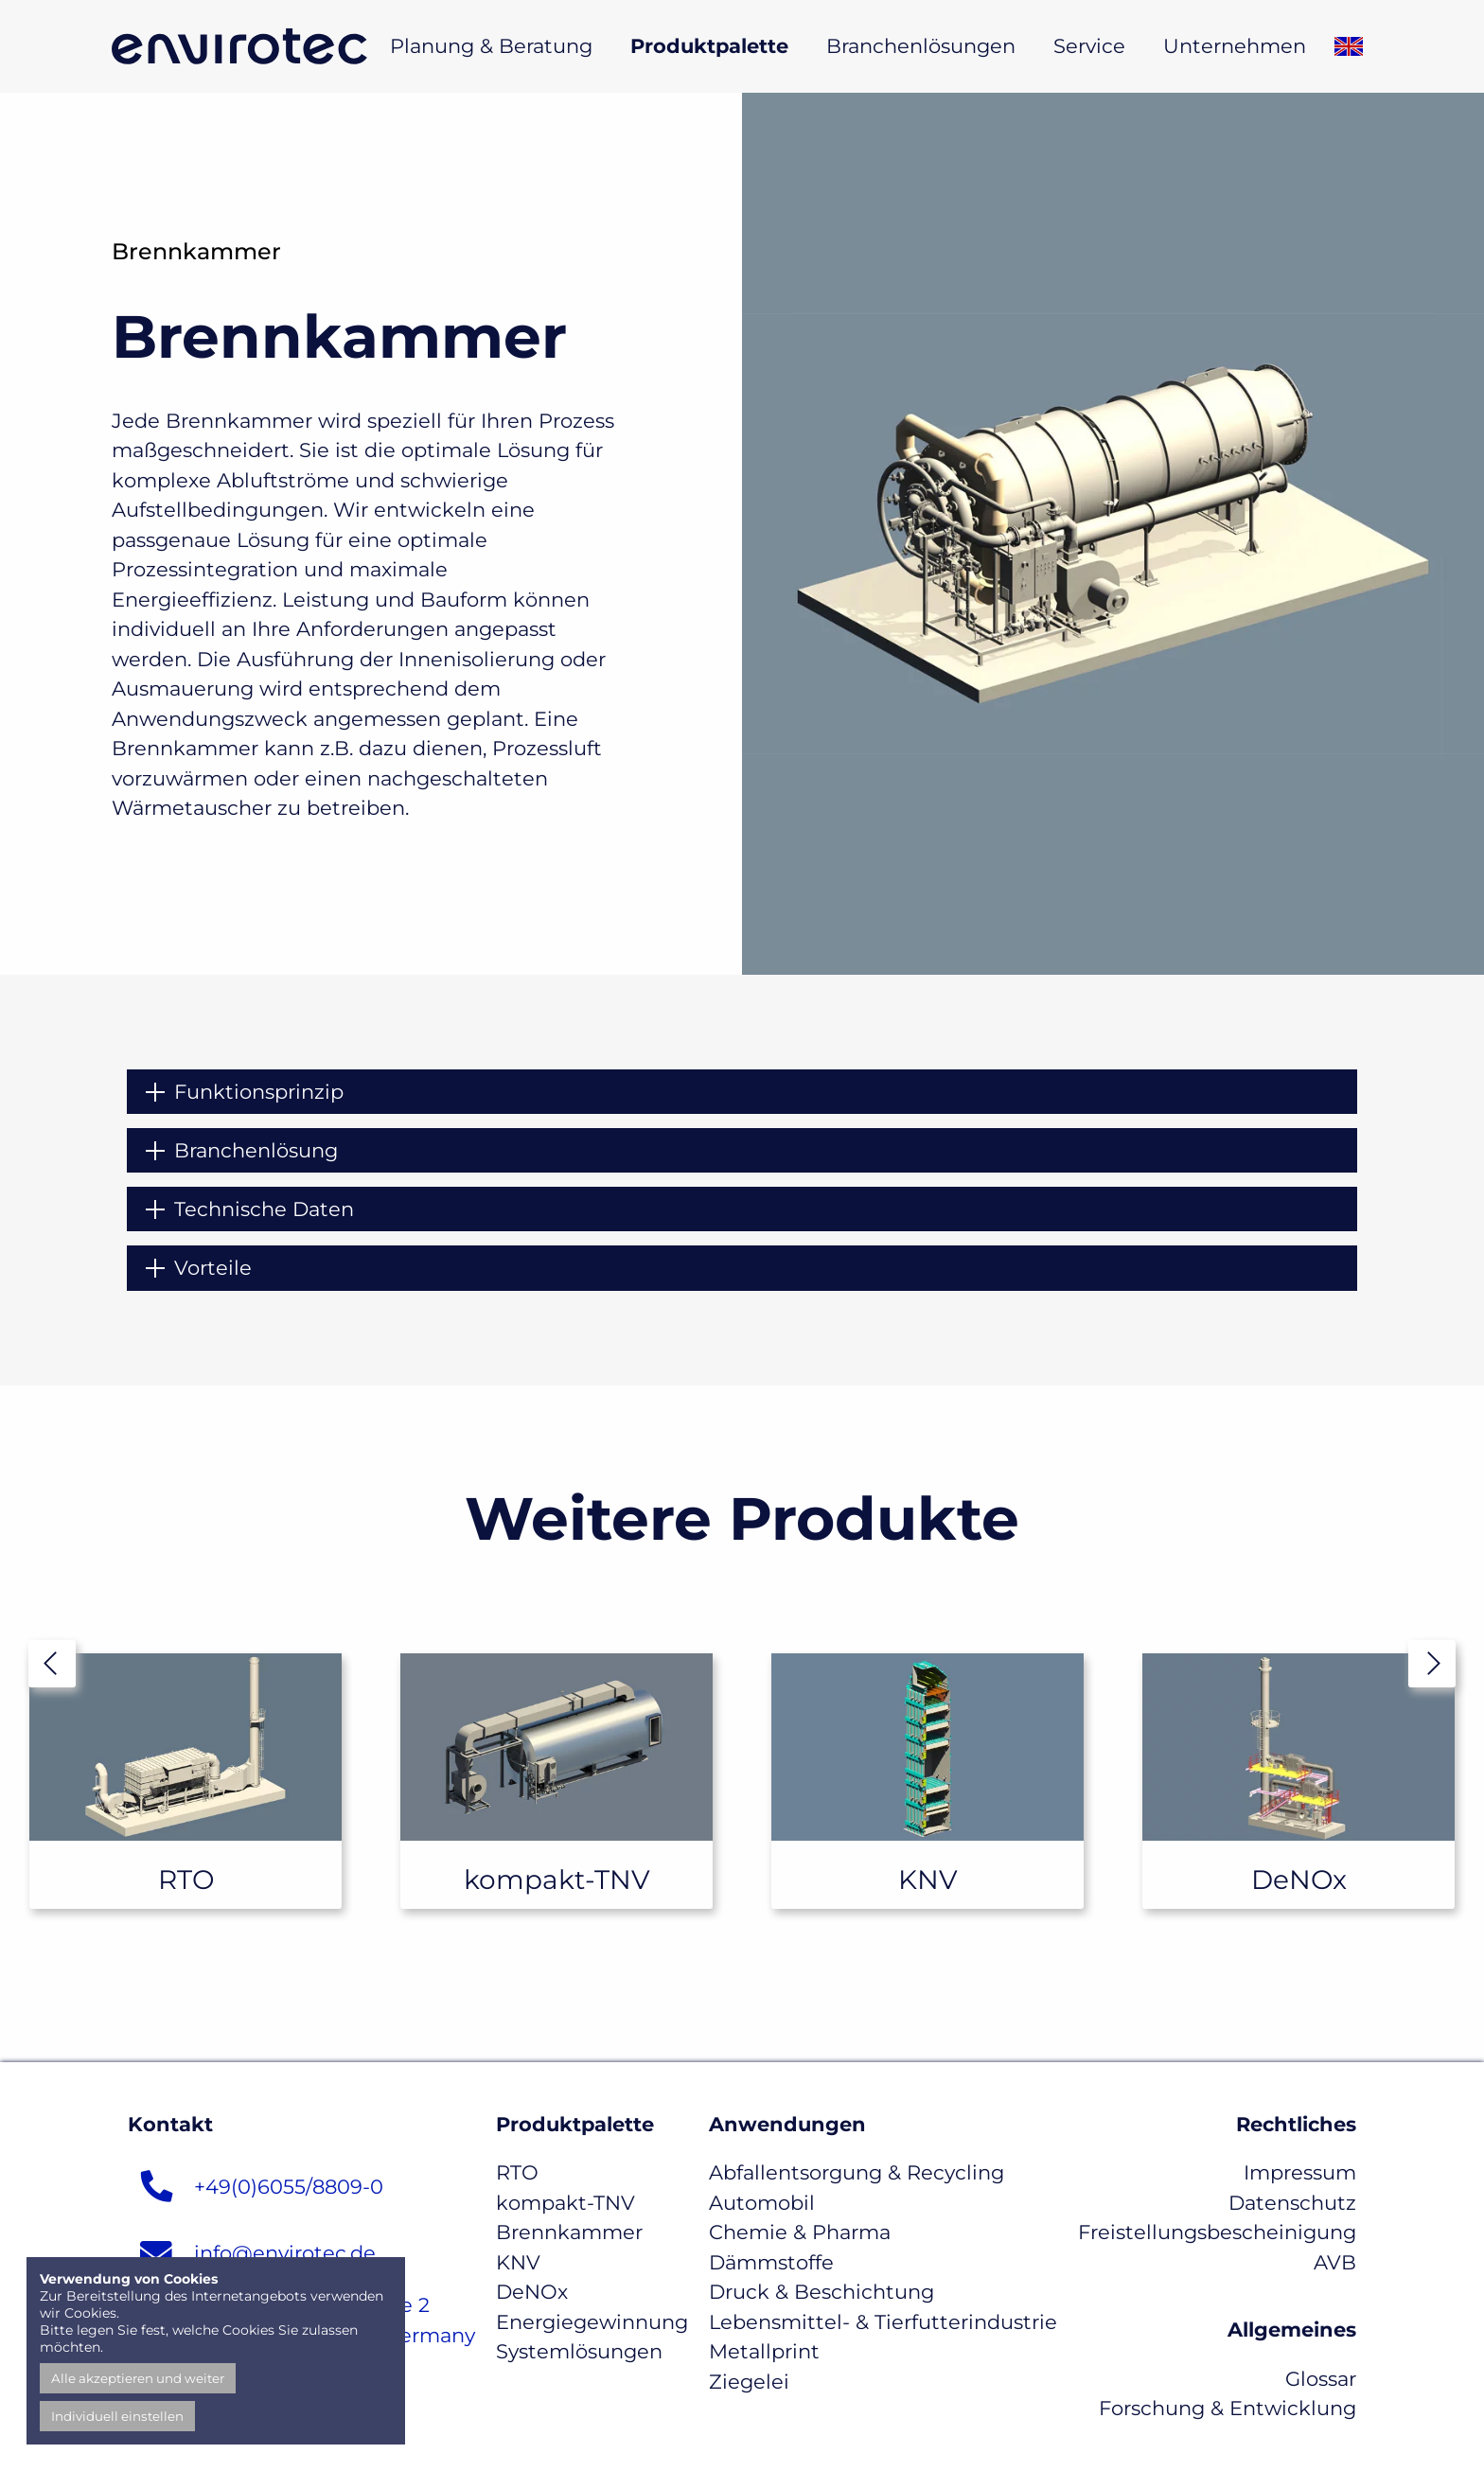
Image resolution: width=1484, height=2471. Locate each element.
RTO (517, 2172)
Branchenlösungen (921, 46)
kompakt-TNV (565, 2203)
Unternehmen (1234, 46)
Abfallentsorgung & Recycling (856, 2172)
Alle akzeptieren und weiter (137, 2378)
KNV (518, 2262)
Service (1089, 46)
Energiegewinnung (592, 2322)
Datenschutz (1292, 2203)
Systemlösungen (579, 2351)
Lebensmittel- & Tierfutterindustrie (883, 2322)
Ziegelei (749, 2381)
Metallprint (764, 2351)
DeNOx (532, 2291)
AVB (1335, 2262)
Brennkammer (569, 2232)
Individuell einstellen (117, 2416)
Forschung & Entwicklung (1227, 2408)
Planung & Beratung (491, 46)
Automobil (762, 2203)
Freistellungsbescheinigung (1217, 2232)
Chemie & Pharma (800, 2232)
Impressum (1300, 2172)
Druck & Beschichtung (821, 2291)
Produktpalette (709, 46)
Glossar (1320, 2379)
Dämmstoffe (771, 2262)
